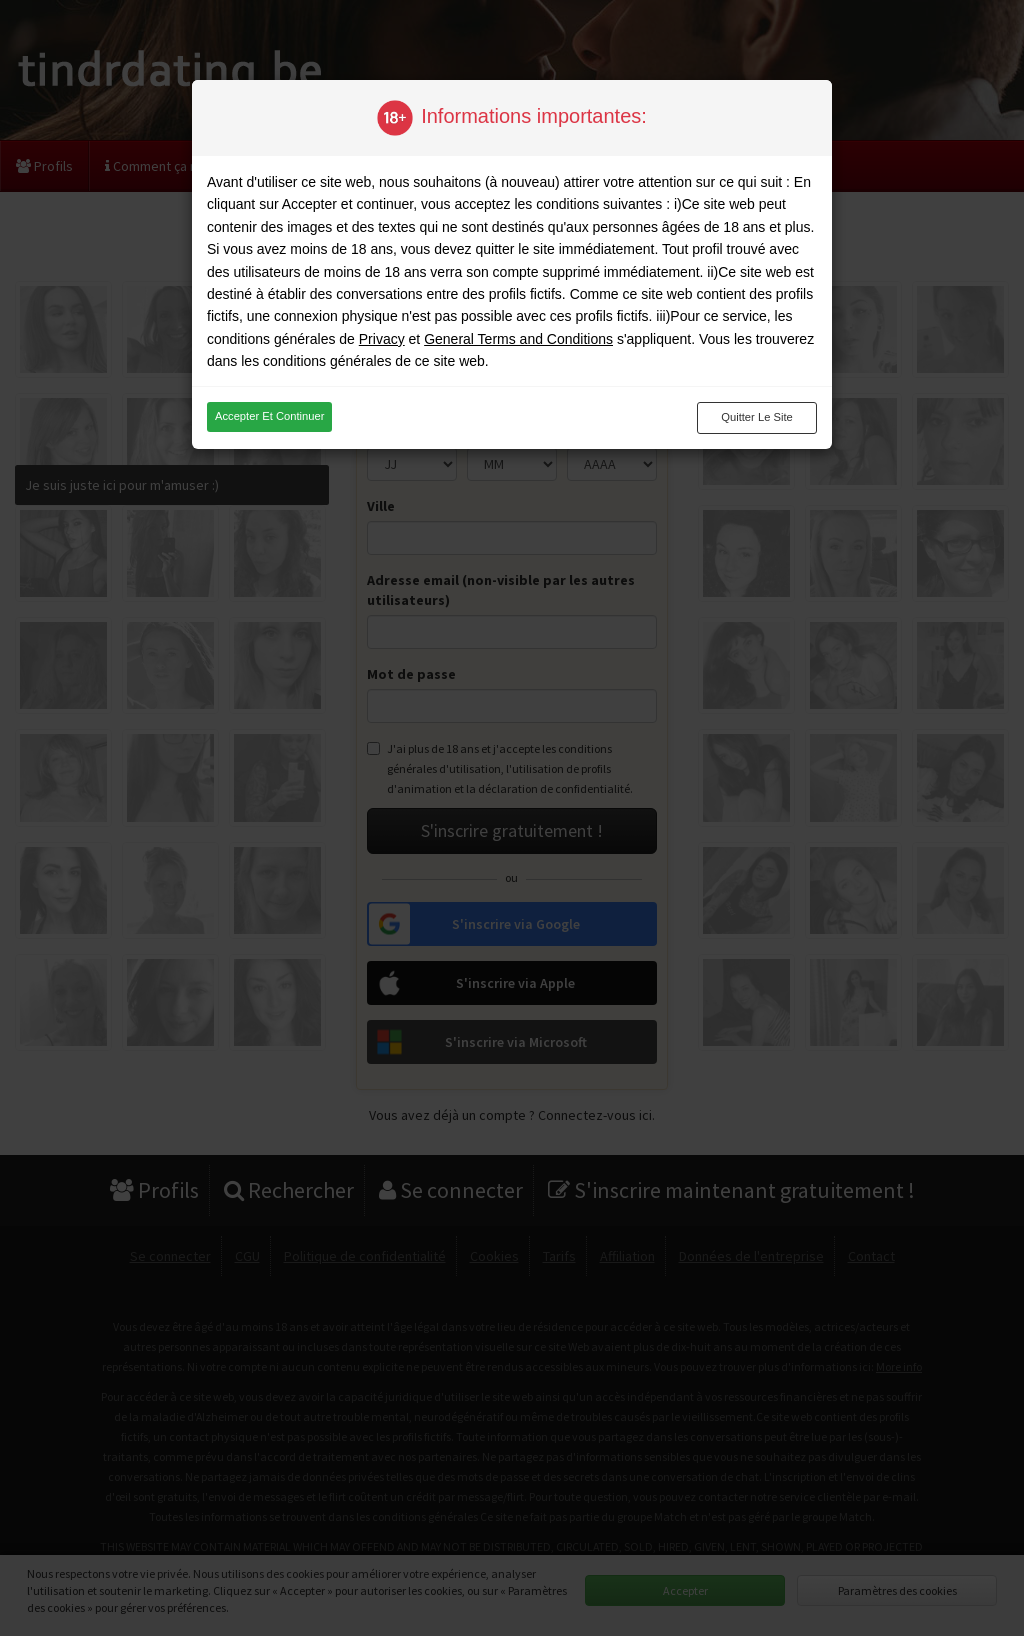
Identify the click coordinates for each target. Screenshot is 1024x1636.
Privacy (382, 339)
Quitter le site (757, 417)
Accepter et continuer (269, 416)
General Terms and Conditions (518, 339)
